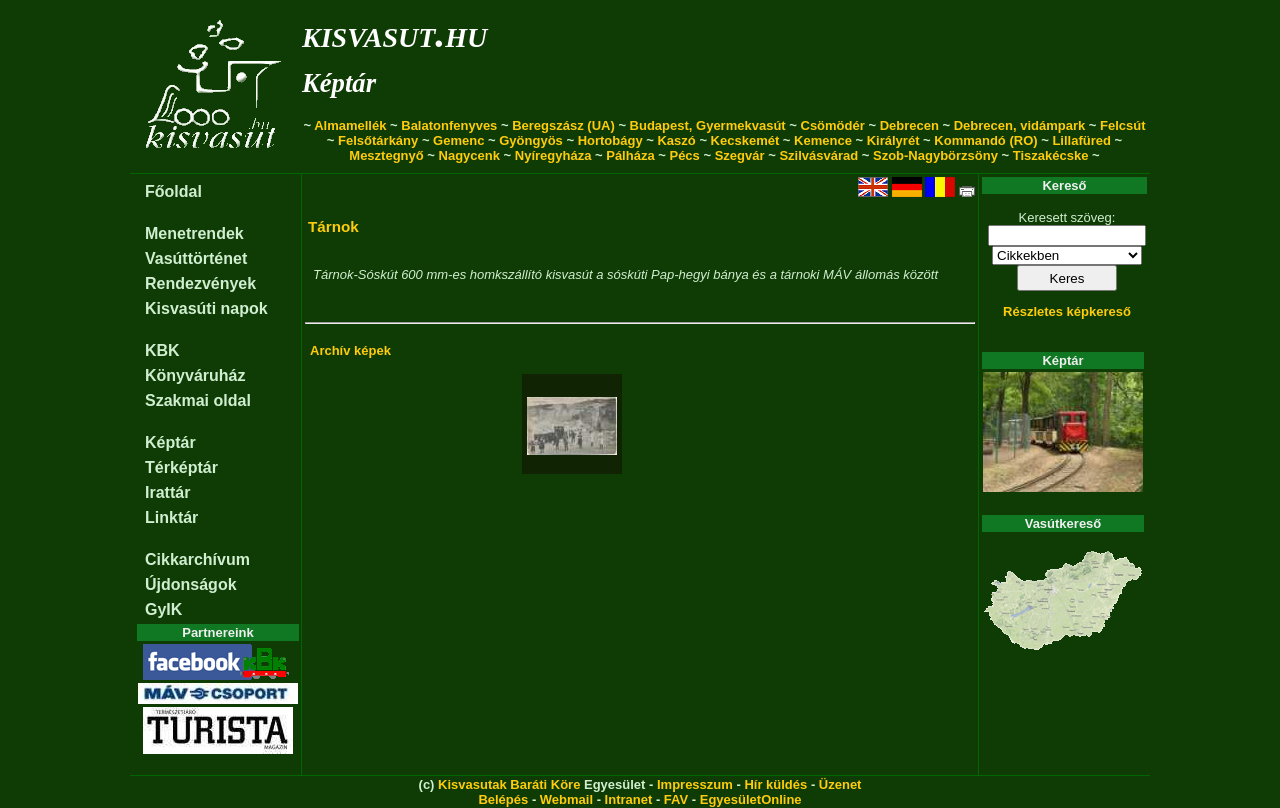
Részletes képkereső (1067, 311)
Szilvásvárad (818, 155)
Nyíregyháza (553, 155)
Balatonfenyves (449, 125)
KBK (162, 350)
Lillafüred (1081, 140)
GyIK (163, 609)
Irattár (167, 492)
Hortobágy (610, 140)
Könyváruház (195, 375)
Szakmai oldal (198, 400)
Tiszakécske (1051, 155)
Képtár (339, 83)
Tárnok (333, 226)
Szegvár (740, 155)
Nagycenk (469, 155)
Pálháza (630, 155)
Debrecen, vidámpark (1020, 125)
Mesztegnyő (386, 155)
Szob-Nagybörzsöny (935, 155)
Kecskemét (745, 140)
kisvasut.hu (394, 33)
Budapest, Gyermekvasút (708, 125)
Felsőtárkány (378, 140)
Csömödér (833, 125)
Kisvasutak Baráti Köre (509, 784)
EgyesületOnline (751, 799)
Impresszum (695, 784)
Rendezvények (200, 283)
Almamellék (350, 125)
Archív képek (350, 350)
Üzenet (840, 784)
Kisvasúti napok (206, 308)
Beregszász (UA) (563, 125)
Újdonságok (191, 584)
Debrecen (909, 125)
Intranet (629, 799)
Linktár (171, 517)
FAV (676, 799)
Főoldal (173, 191)
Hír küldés (775, 784)
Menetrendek (194, 233)
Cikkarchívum (197, 559)
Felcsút (1123, 125)
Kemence (823, 140)
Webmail (566, 799)
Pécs (684, 155)
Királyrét (893, 140)
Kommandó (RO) (985, 140)
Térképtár (181, 467)
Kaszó (676, 140)
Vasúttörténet (196, 258)
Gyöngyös (531, 140)
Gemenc (458, 140)
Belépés (503, 799)
